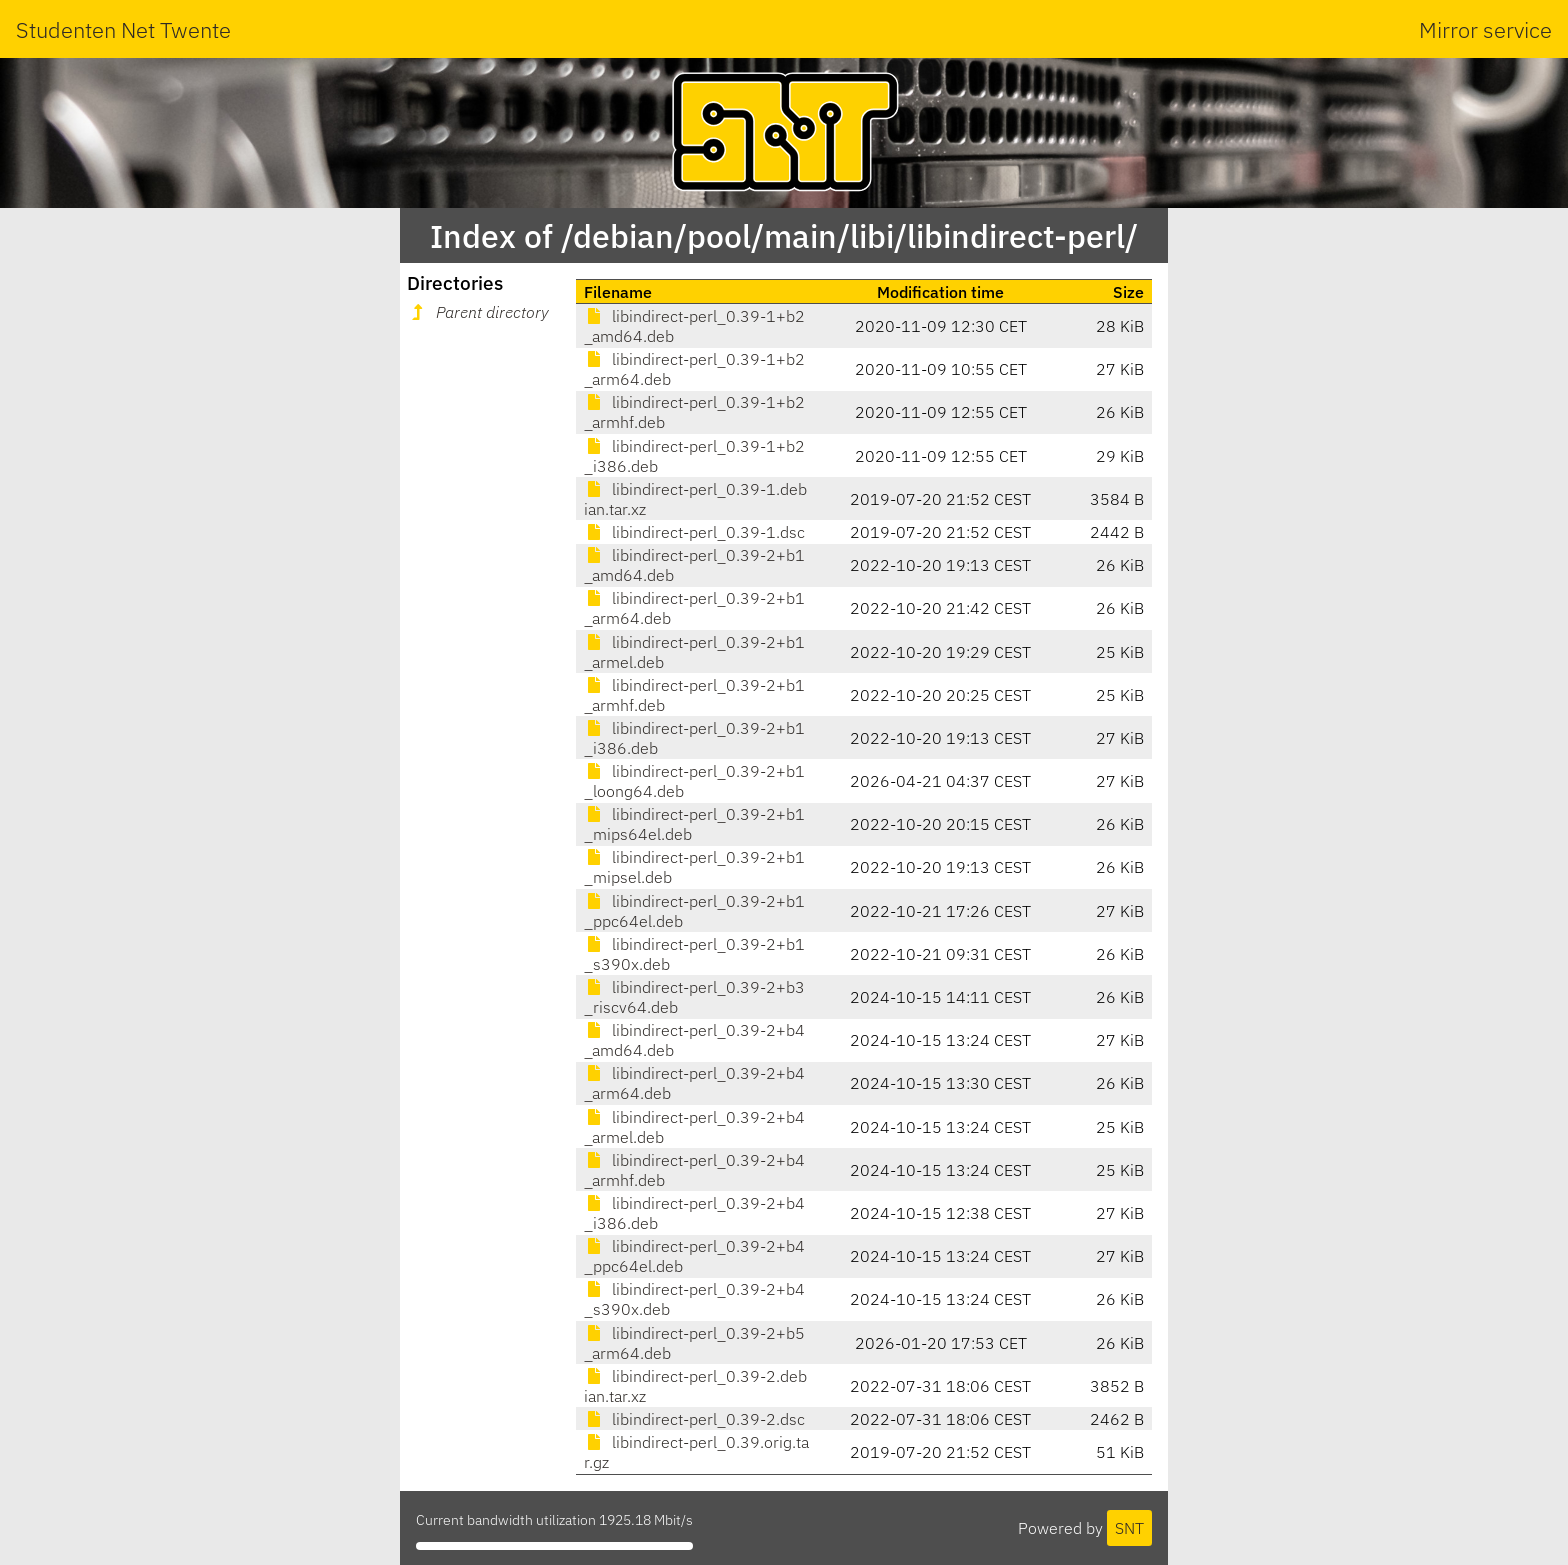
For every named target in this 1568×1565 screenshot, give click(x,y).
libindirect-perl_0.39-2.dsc (694, 1419)
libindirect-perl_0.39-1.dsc (694, 532)
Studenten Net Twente (123, 29)
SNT (1129, 1528)
